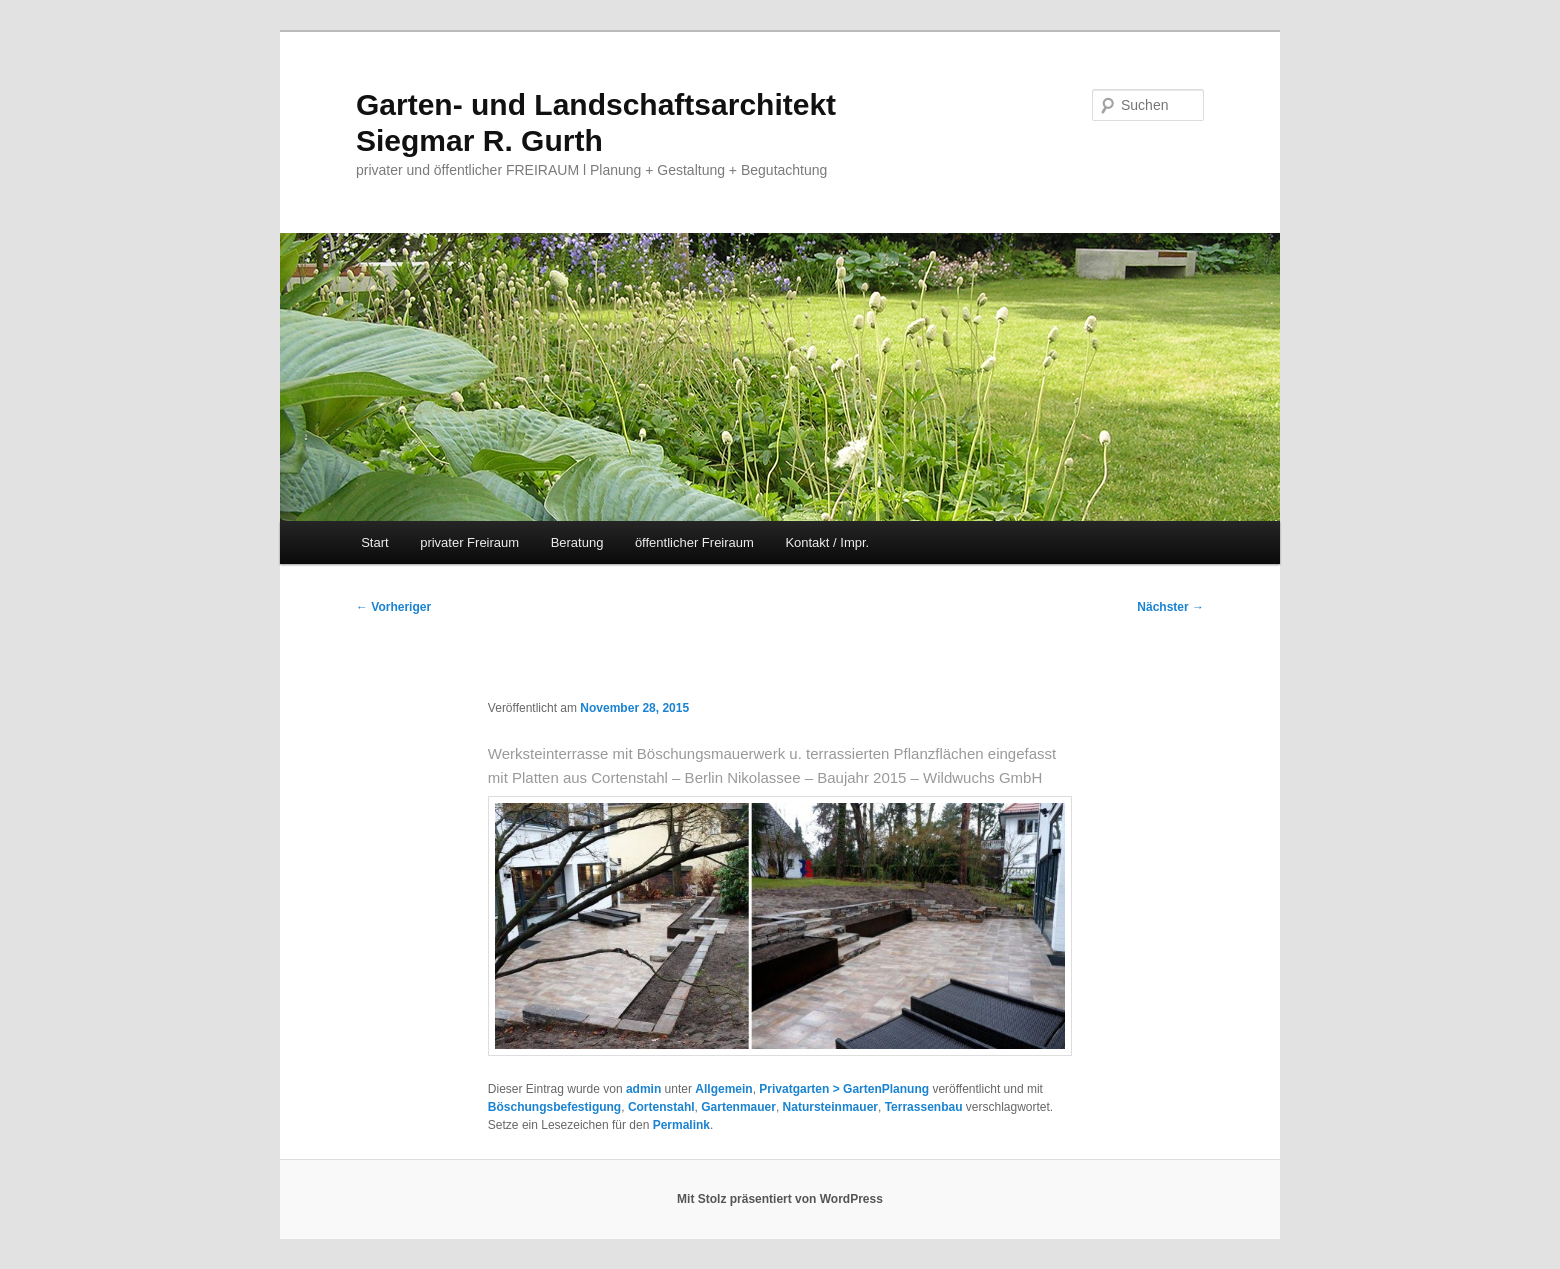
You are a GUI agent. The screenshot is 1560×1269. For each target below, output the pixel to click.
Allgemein (723, 1089)
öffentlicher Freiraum (694, 542)
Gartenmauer (738, 1107)
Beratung (577, 542)
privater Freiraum (469, 542)
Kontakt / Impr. (827, 542)
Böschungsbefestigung (554, 1107)
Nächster (1170, 607)
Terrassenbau (924, 1107)
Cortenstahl (661, 1107)
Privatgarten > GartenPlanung (844, 1089)
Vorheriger (393, 607)
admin (643, 1089)
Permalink (681, 1125)
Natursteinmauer (830, 1107)
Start (374, 542)
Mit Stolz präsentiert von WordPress (780, 1199)
